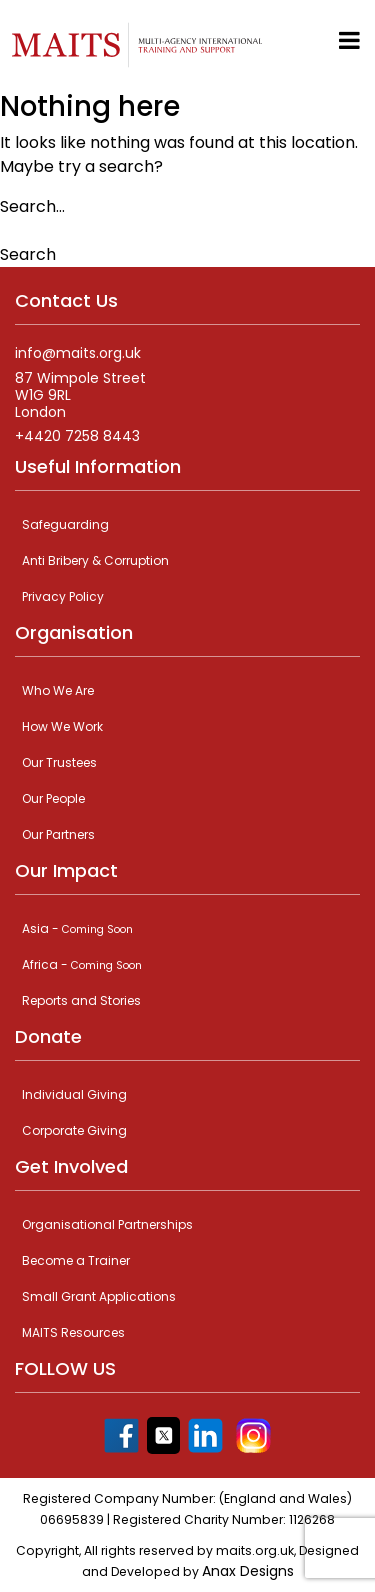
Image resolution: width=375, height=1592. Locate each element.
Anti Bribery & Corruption (95, 560)
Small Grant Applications (99, 1296)
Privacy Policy (63, 596)
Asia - (77, 928)
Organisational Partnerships (107, 1224)
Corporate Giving (74, 1130)
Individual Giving (74, 1094)
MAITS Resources (73, 1332)
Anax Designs (248, 1571)
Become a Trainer (76, 1260)
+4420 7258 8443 (77, 436)
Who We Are (58, 690)
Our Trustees (59, 762)
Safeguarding (65, 524)
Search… (32, 206)
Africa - (82, 964)
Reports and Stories (81, 1000)
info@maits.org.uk (78, 353)
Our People (53, 798)
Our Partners (58, 834)
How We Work (62, 726)
